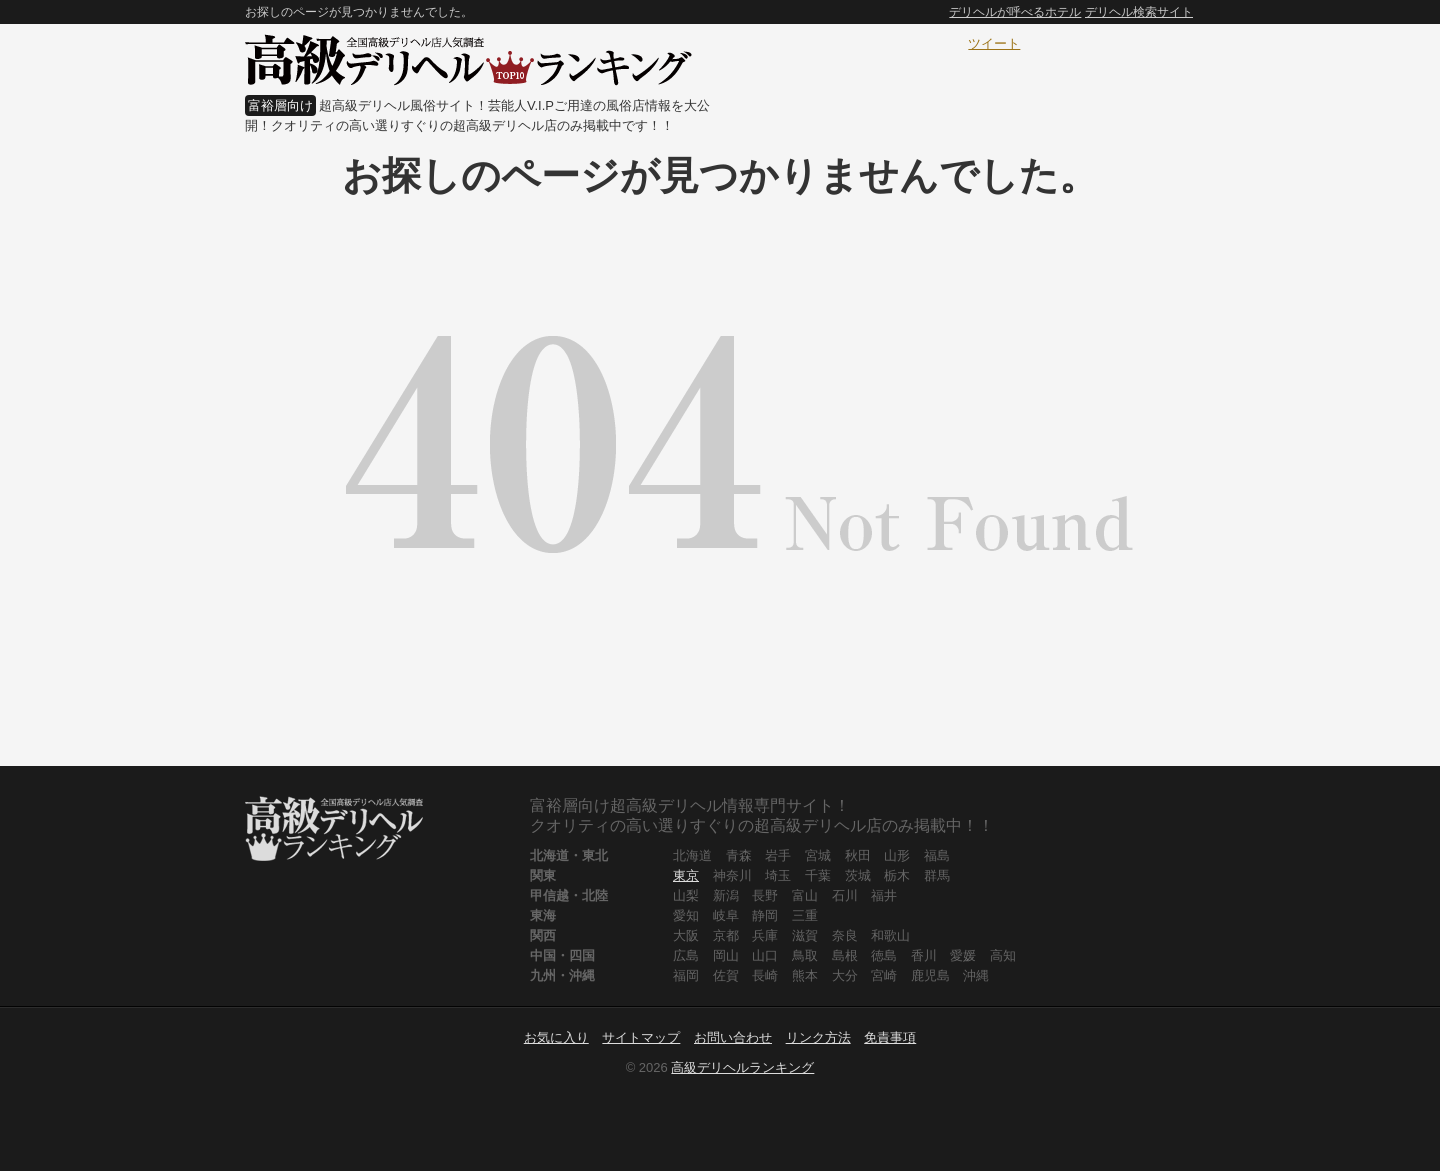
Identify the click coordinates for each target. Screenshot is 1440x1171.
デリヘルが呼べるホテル (1015, 12)
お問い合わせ (733, 1037)
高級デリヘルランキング (742, 1067)
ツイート (994, 43)
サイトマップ (641, 1037)
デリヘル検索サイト (1139, 12)
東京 (686, 875)
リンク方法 (818, 1037)
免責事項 (890, 1037)
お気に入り (556, 1037)
